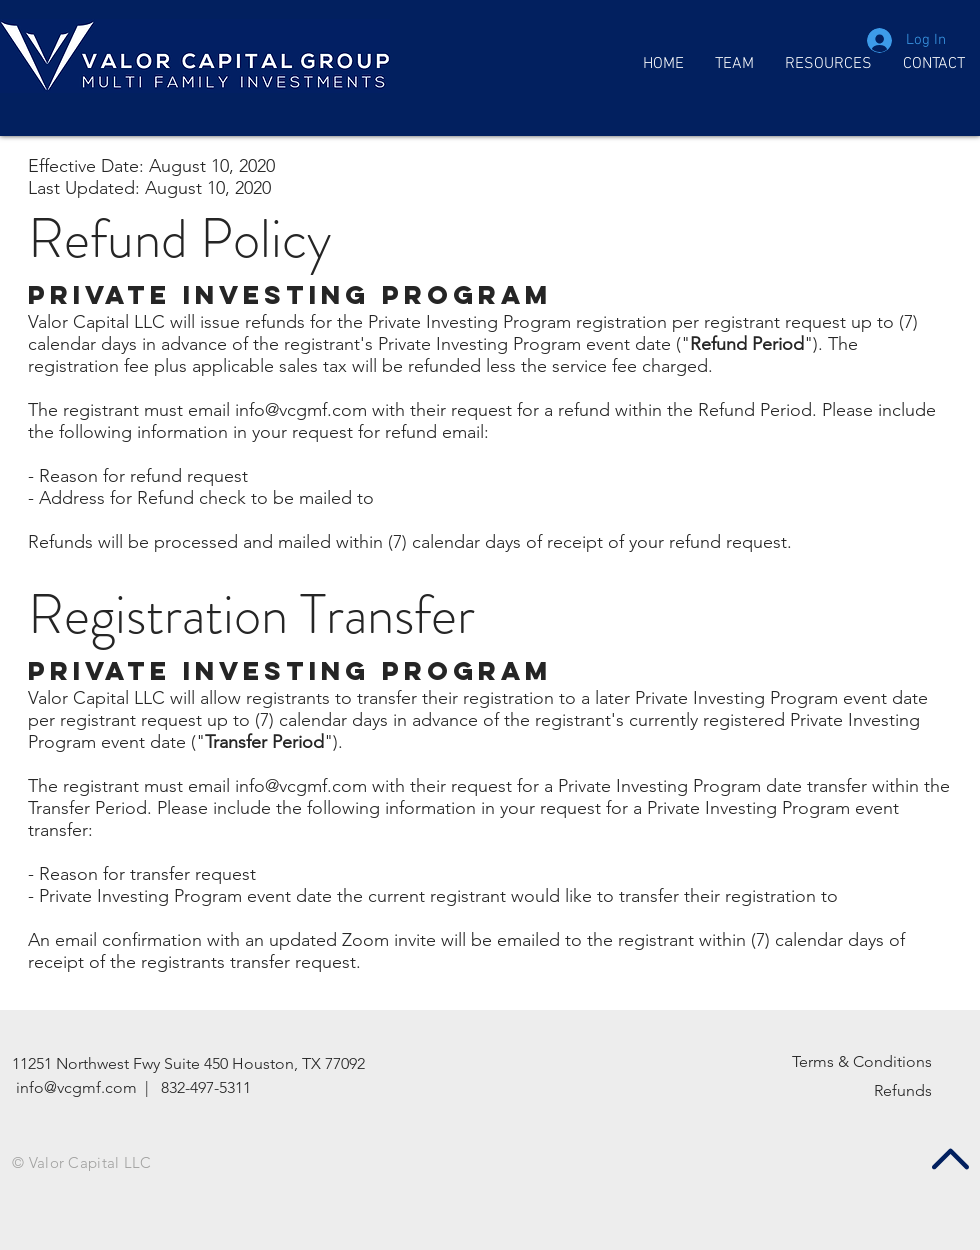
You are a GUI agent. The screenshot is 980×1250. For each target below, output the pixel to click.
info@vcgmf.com (301, 410)
